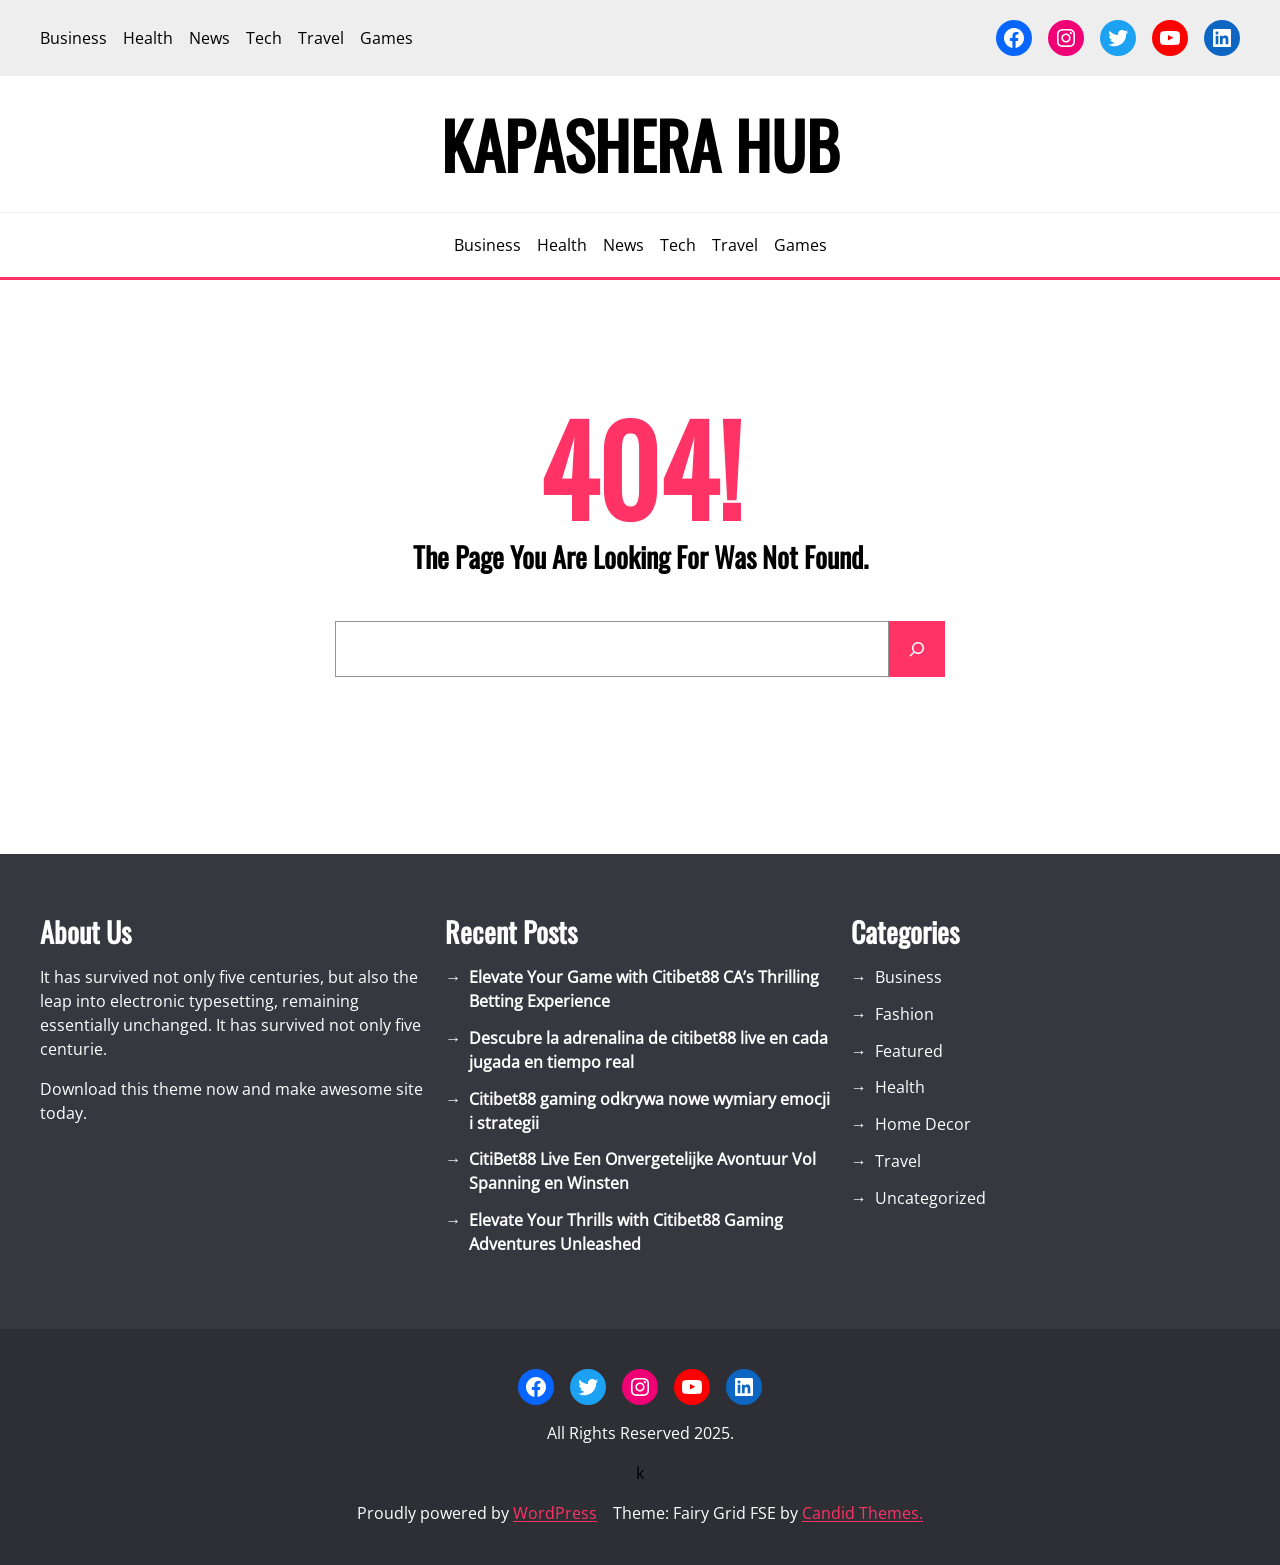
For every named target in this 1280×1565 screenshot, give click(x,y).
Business (908, 977)
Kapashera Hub (640, 144)
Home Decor (923, 1124)
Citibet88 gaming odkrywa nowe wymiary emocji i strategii (649, 1111)
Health (900, 1087)
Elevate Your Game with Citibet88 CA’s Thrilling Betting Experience (644, 989)
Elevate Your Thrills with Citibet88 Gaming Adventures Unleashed (626, 1232)
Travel (898, 1161)
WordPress (555, 1513)
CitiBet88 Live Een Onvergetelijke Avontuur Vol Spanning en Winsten (642, 1171)
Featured (909, 1051)
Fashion (904, 1014)
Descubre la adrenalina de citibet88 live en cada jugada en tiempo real (648, 1050)
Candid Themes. (862, 1513)
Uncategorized (930, 1198)
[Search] (917, 649)
